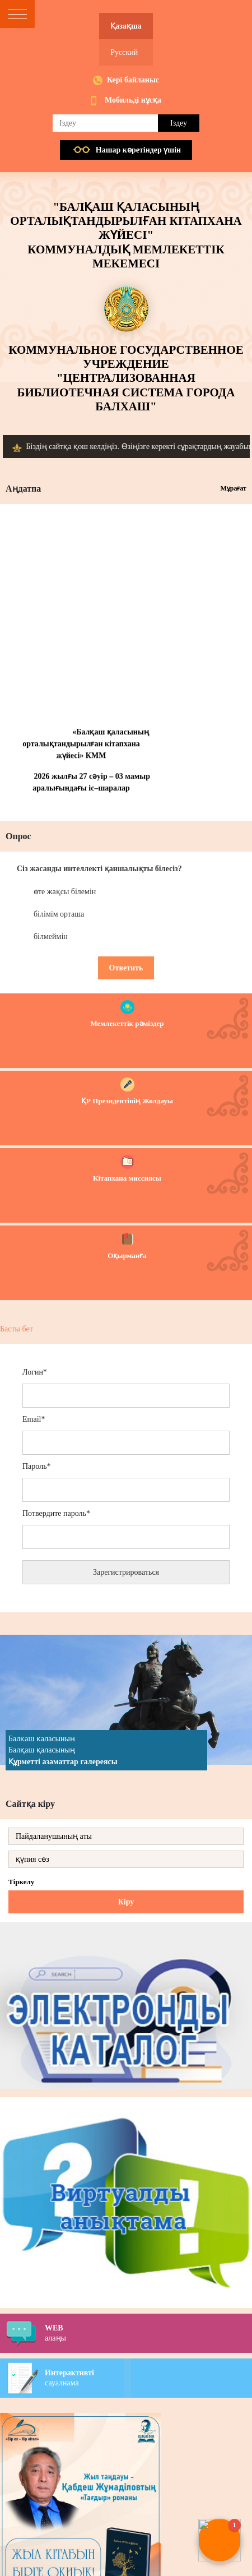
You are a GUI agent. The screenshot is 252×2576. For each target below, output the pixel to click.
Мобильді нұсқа (133, 100)
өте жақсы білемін (65, 891)
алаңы (148, 2332)
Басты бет (16, 1329)
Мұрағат (233, 488)
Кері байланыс (133, 80)
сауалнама (148, 2377)
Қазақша (125, 26)
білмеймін (51, 936)
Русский (124, 52)
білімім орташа (59, 914)
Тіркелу (21, 1881)
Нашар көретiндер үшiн (138, 150)
